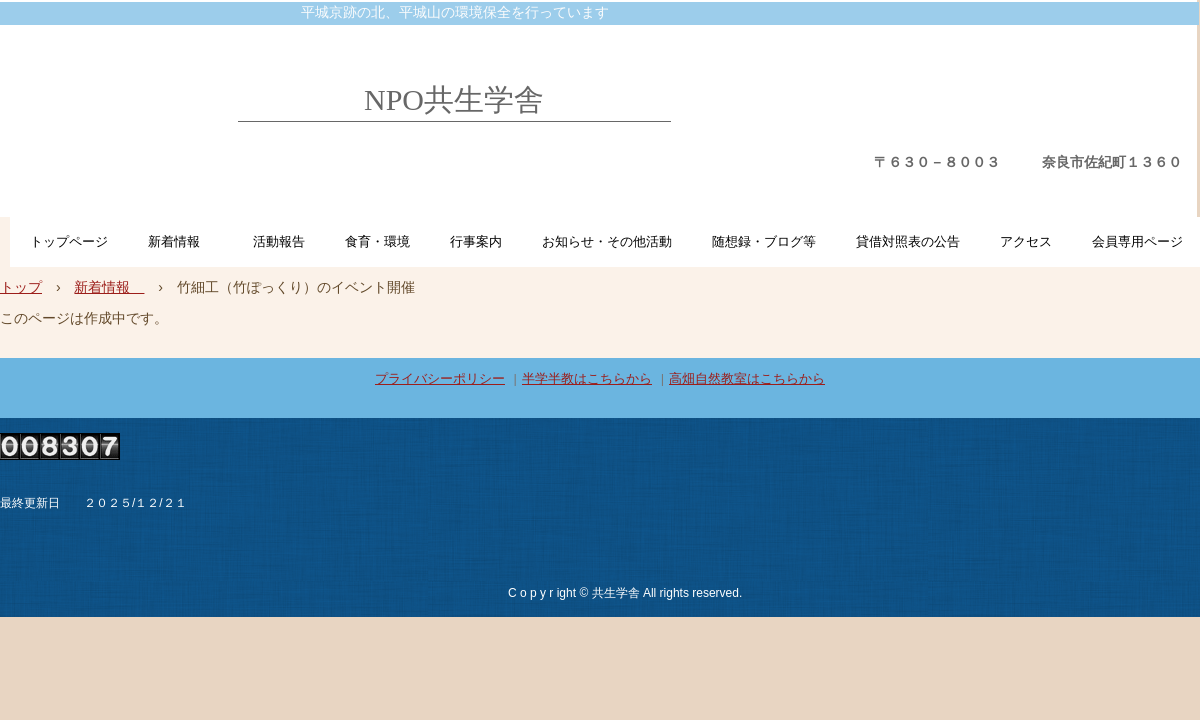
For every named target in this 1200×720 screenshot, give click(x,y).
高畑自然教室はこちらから (747, 378)
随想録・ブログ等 (764, 241)
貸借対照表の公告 (908, 241)
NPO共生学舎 (454, 99)
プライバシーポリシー (440, 378)
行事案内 (476, 241)
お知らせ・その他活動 (607, 241)
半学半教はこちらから (587, 378)
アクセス (1026, 241)
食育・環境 (377, 241)
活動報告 (279, 241)
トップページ (69, 241)
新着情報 (180, 241)
